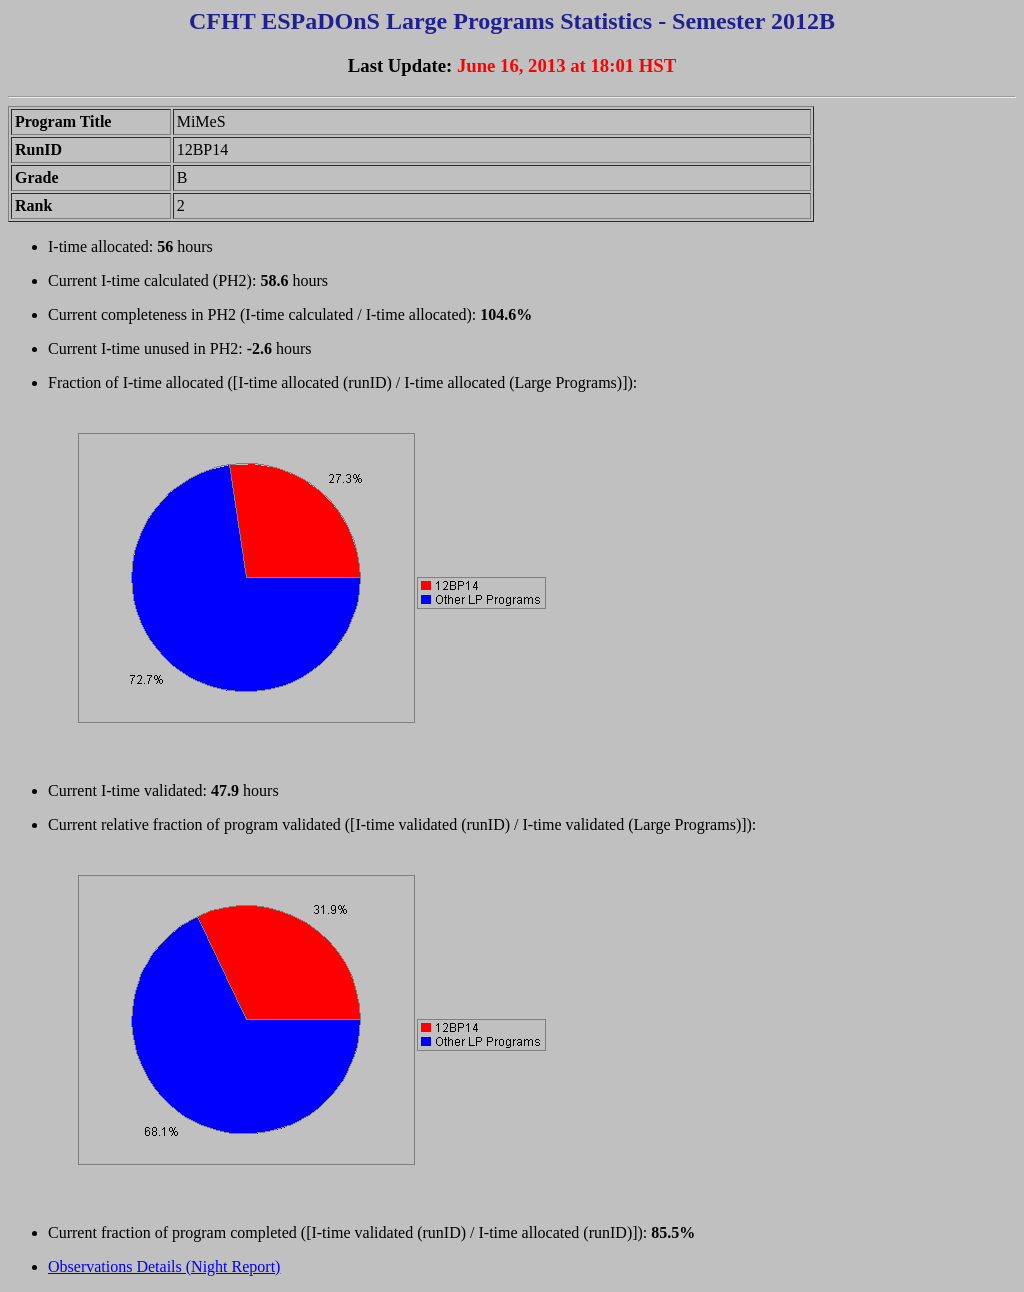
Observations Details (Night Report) (164, 1266)
